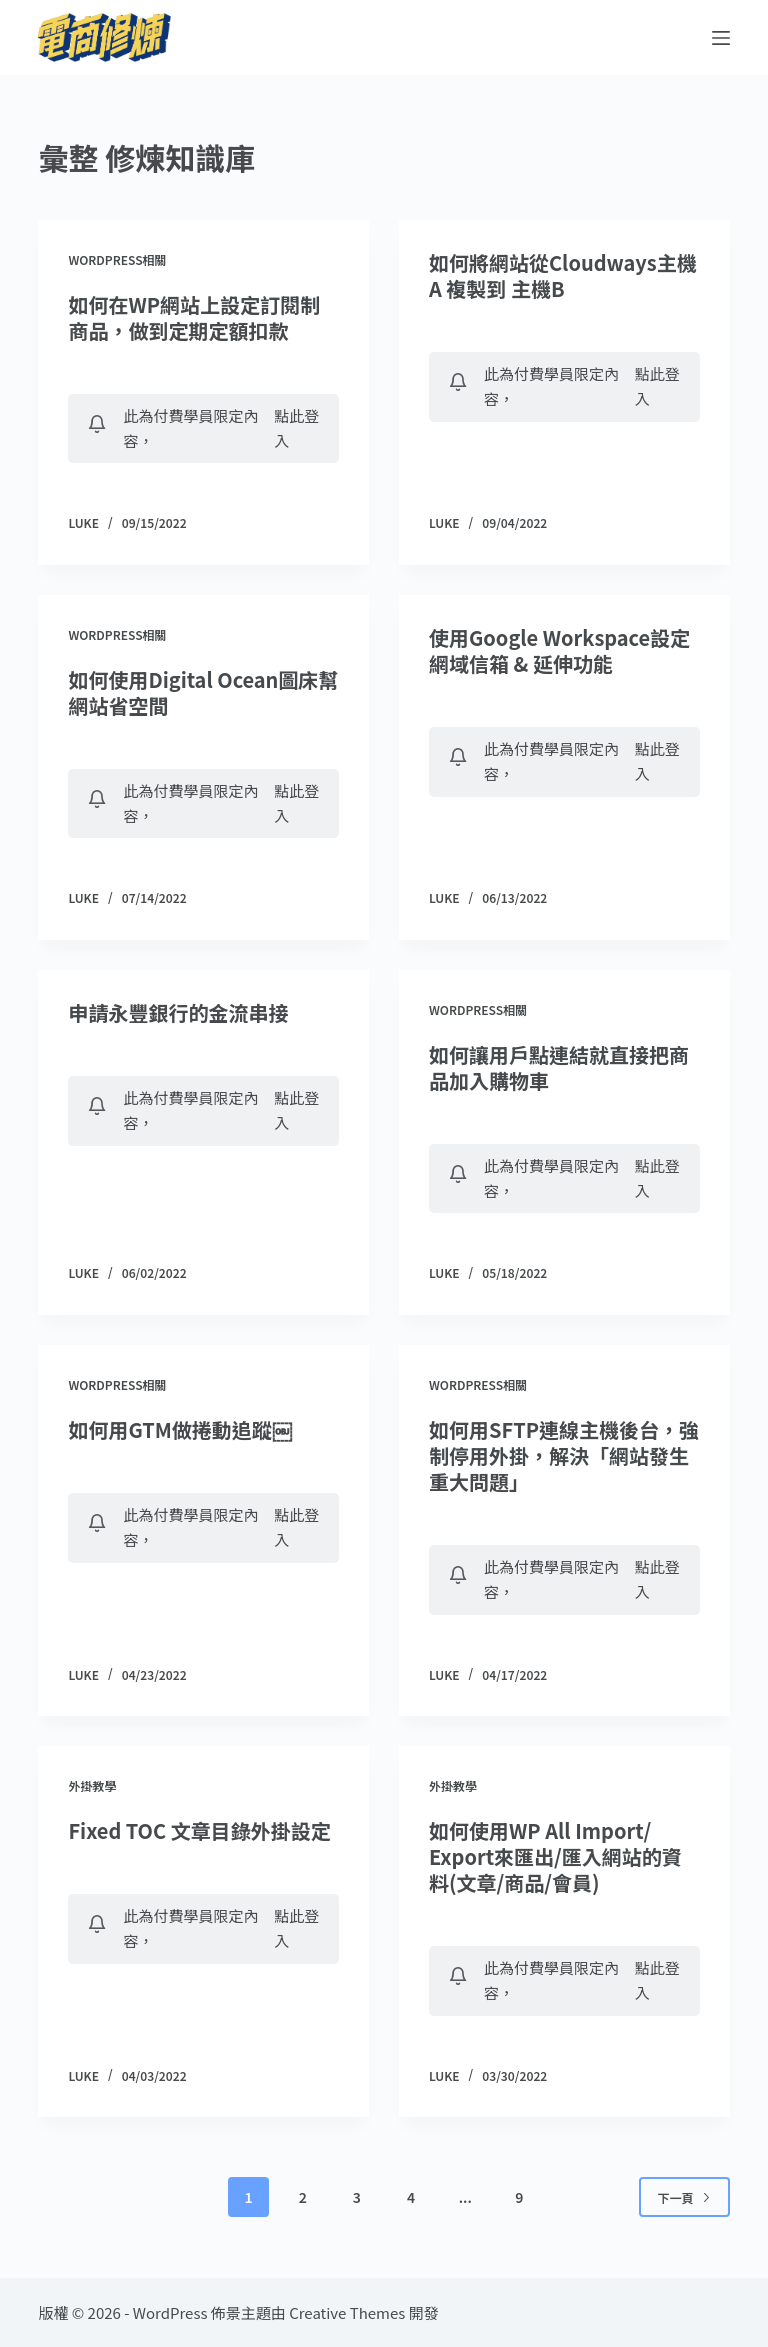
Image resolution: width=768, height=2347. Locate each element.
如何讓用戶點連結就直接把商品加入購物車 (559, 1067)
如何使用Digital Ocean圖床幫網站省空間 (203, 692)
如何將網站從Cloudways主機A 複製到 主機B (563, 275)
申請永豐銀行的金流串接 (178, 1012)
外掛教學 (92, 1785)
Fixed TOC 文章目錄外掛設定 (199, 1830)
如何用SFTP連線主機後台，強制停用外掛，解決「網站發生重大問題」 (564, 1455)
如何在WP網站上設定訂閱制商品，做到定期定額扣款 (194, 317)
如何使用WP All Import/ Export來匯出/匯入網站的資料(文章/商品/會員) (555, 1856)
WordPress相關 (117, 259)
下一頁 (684, 2197)
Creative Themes (347, 2312)
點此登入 (296, 428)
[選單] (721, 38)
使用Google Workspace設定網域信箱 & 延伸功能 (559, 650)
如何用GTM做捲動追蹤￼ (179, 1429)
